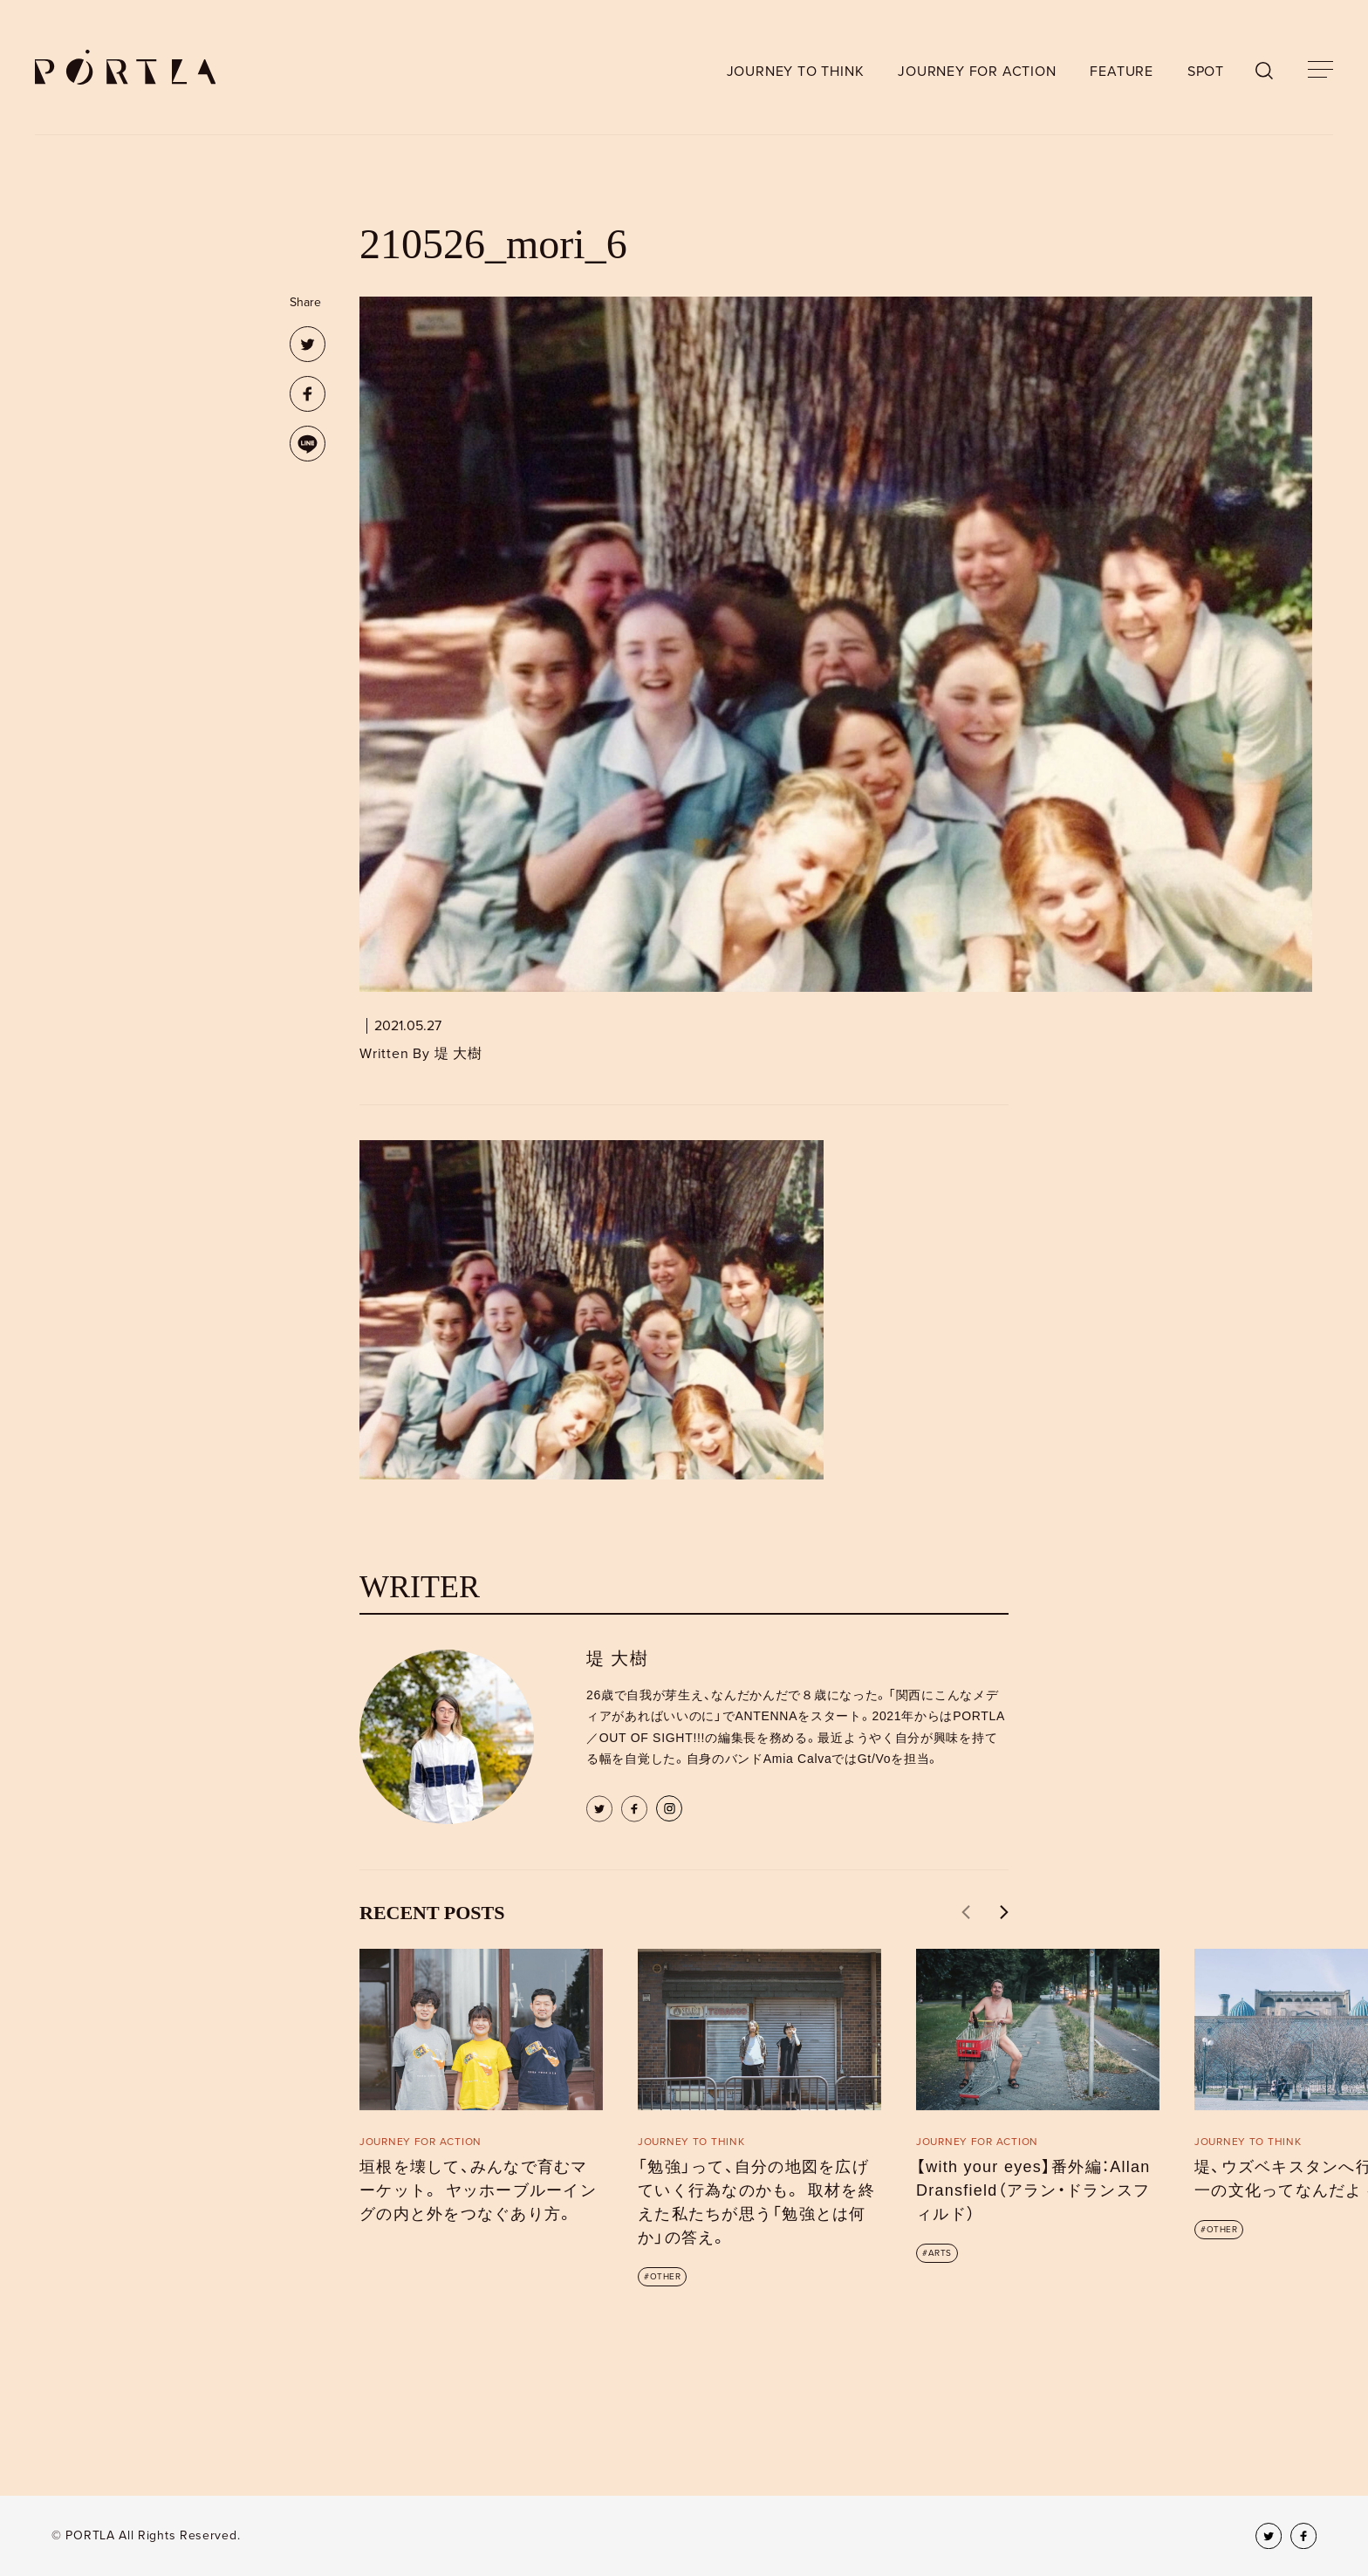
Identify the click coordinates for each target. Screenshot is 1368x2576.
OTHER (665, 2277)
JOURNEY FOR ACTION (977, 71)
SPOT (1205, 71)
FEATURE (1121, 71)
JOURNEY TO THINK (796, 71)
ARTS (940, 2253)
